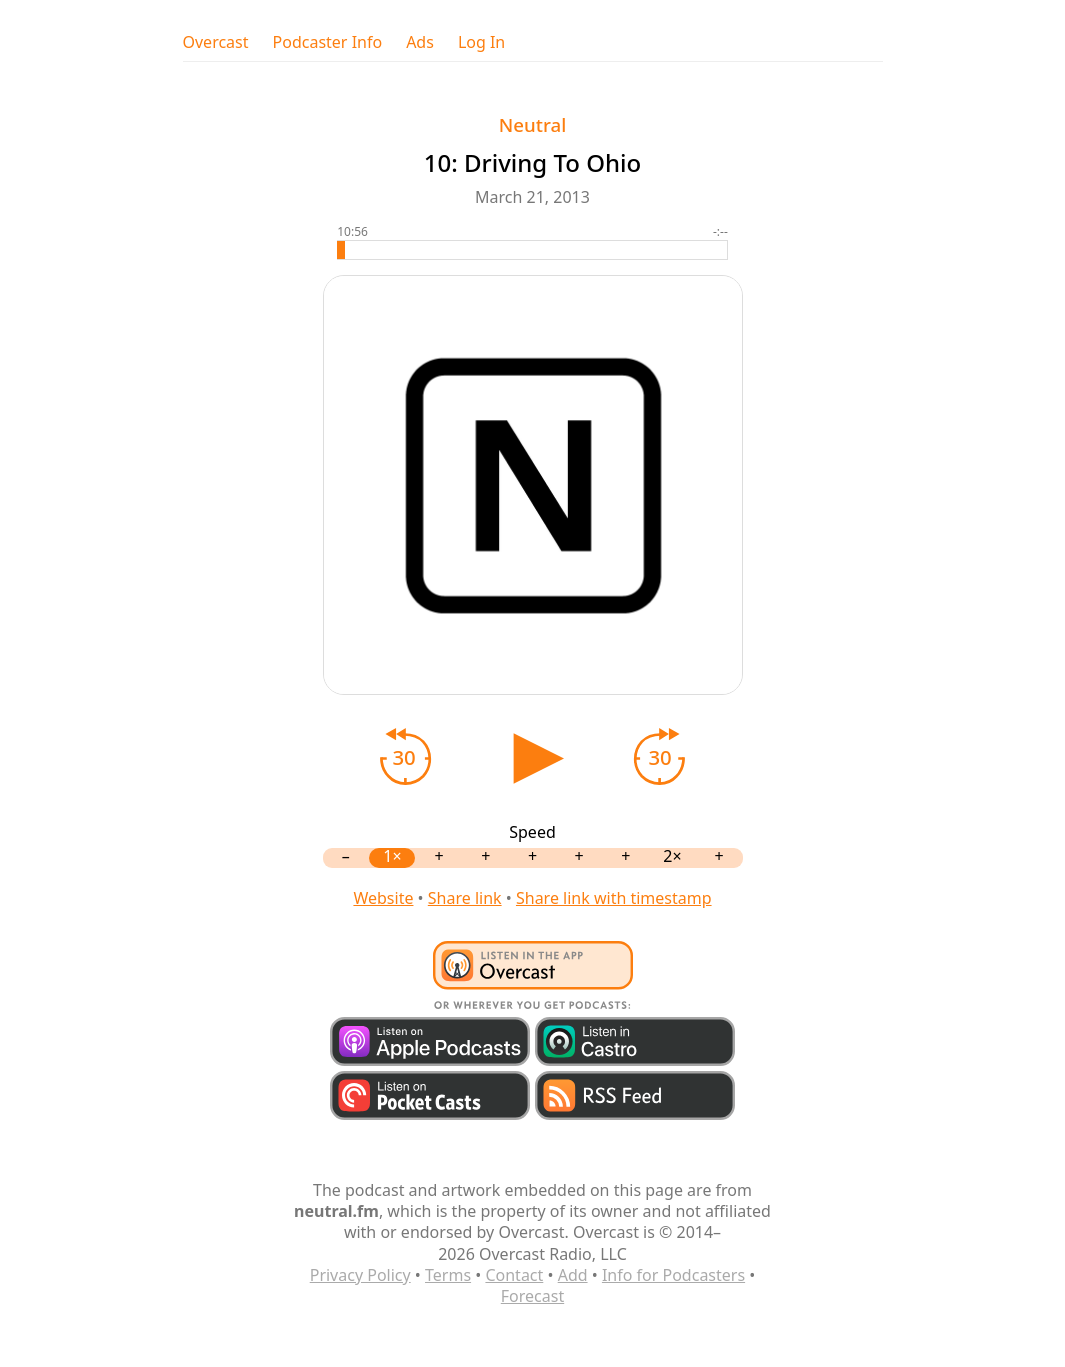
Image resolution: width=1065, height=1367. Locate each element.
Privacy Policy (360, 1275)
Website (383, 898)
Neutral (532, 124)
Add (573, 1275)
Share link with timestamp (614, 898)
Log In (481, 42)
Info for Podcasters (673, 1275)
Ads (420, 42)
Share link (465, 898)
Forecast (532, 1296)
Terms (448, 1275)
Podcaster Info (328, 42)
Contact (514, 1275)
